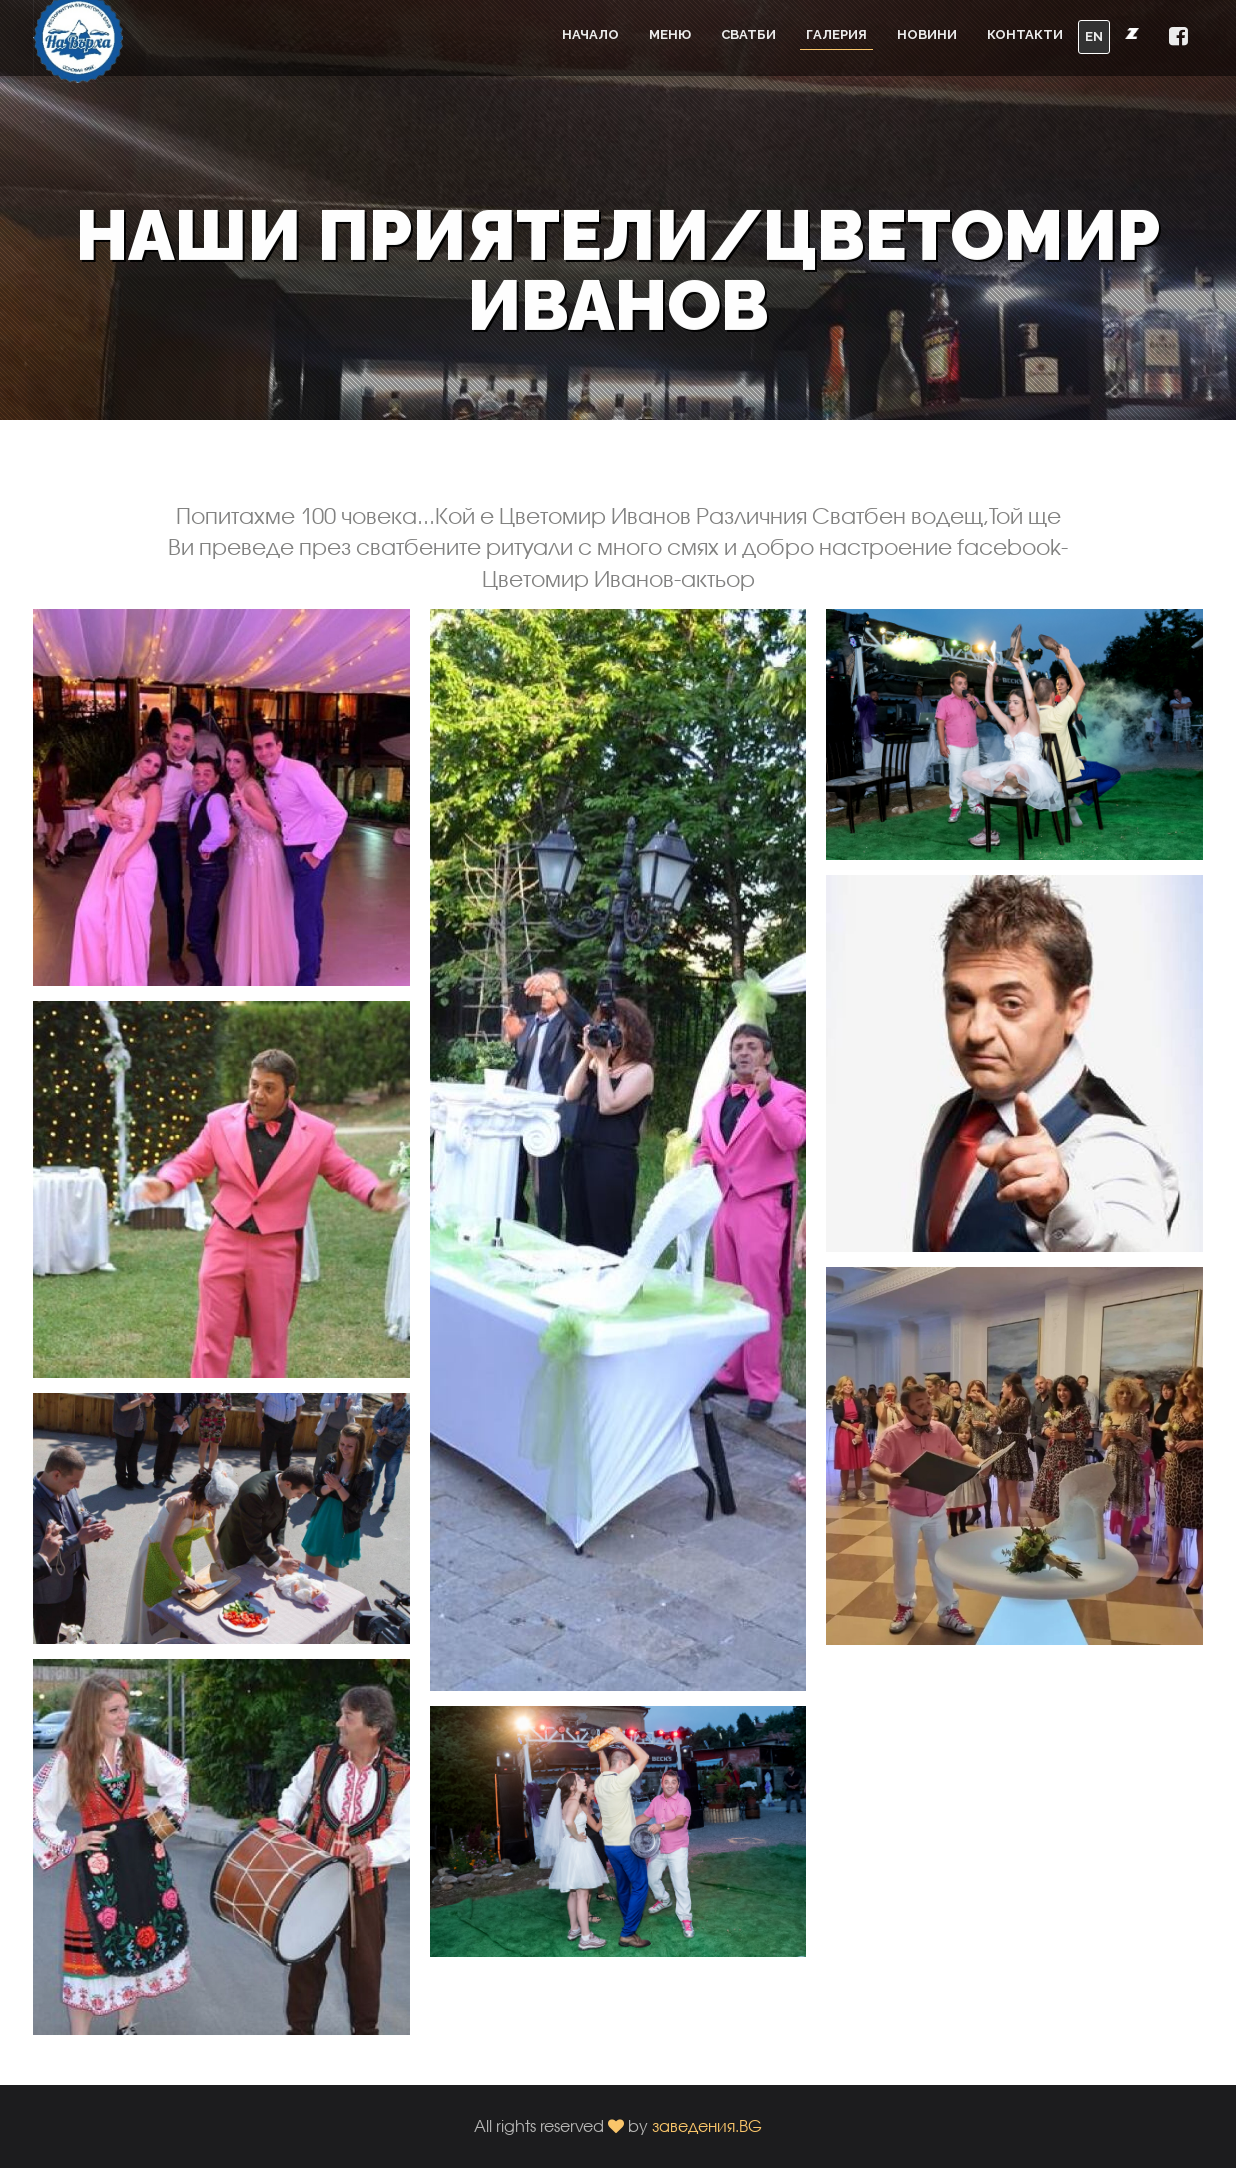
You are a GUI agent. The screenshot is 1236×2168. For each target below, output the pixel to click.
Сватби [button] (748, 34)
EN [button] (1094, 36)
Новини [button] (927, 34)
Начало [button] (590, 34)
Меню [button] (670, 34)
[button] (1178, 37)
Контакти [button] (1025, 34)
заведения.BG (707, 2125)
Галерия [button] (836, 34)
